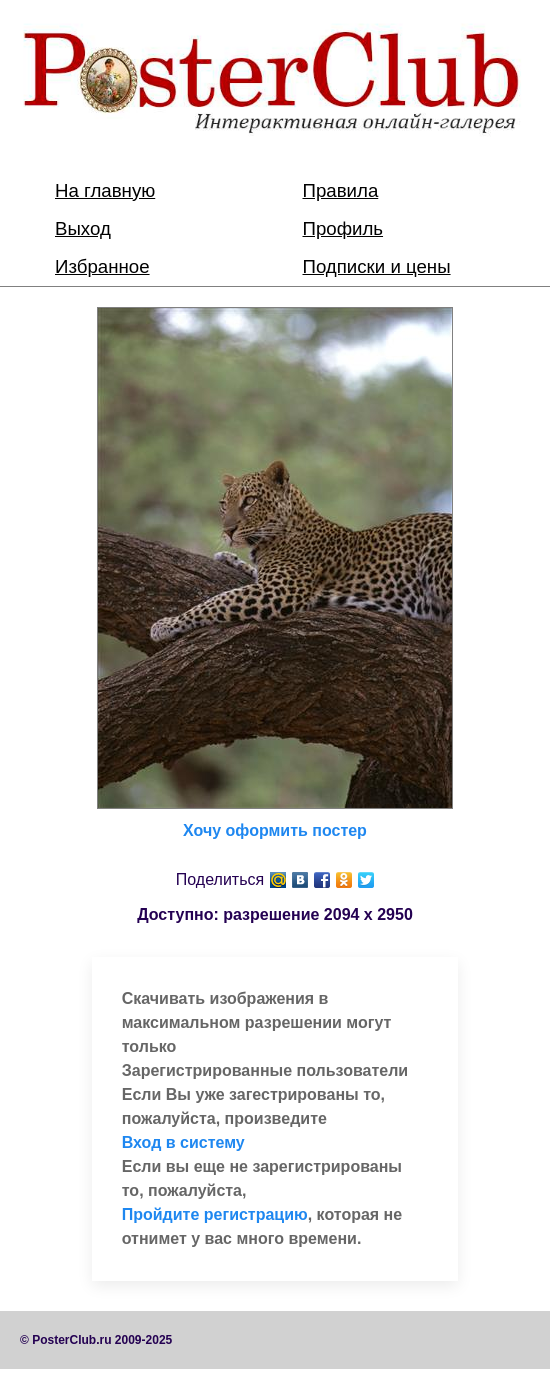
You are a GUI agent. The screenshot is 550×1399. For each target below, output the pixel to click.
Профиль (343, 228)
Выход (83, 228)
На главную (105, 190)
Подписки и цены (377, 266)
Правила (341, 190)
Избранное (102, 266)
